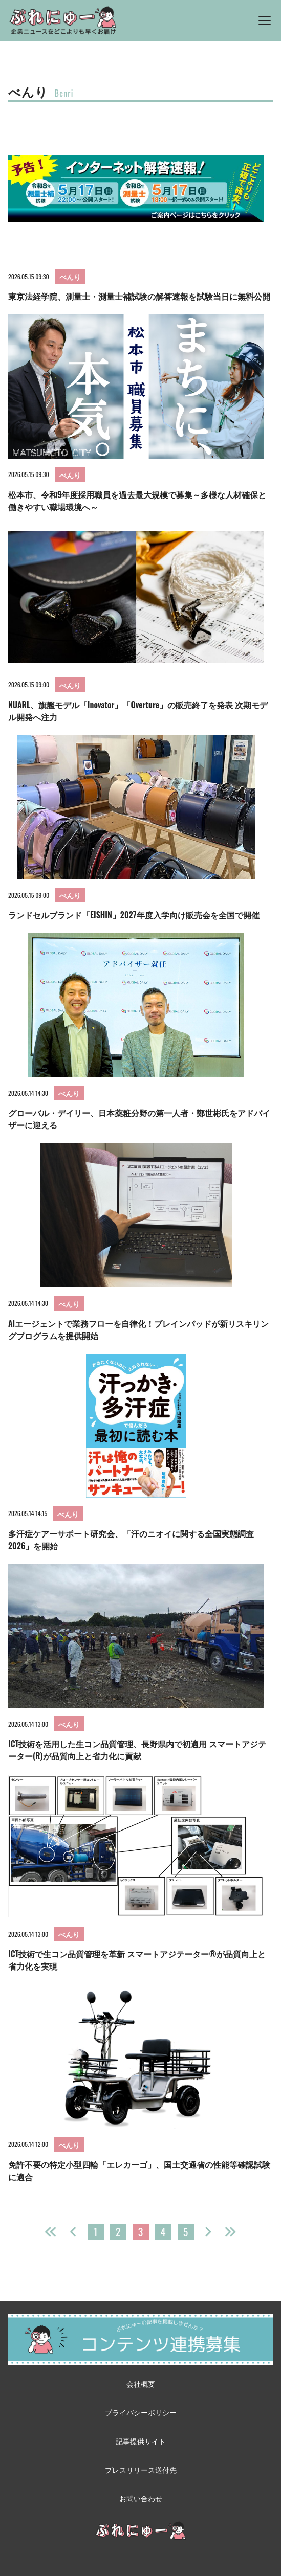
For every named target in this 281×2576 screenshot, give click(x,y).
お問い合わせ (140, 2498)
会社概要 (140, 2383)
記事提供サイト (141, 2440)
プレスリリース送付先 (141, 2469)
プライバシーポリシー (141, 2412)
